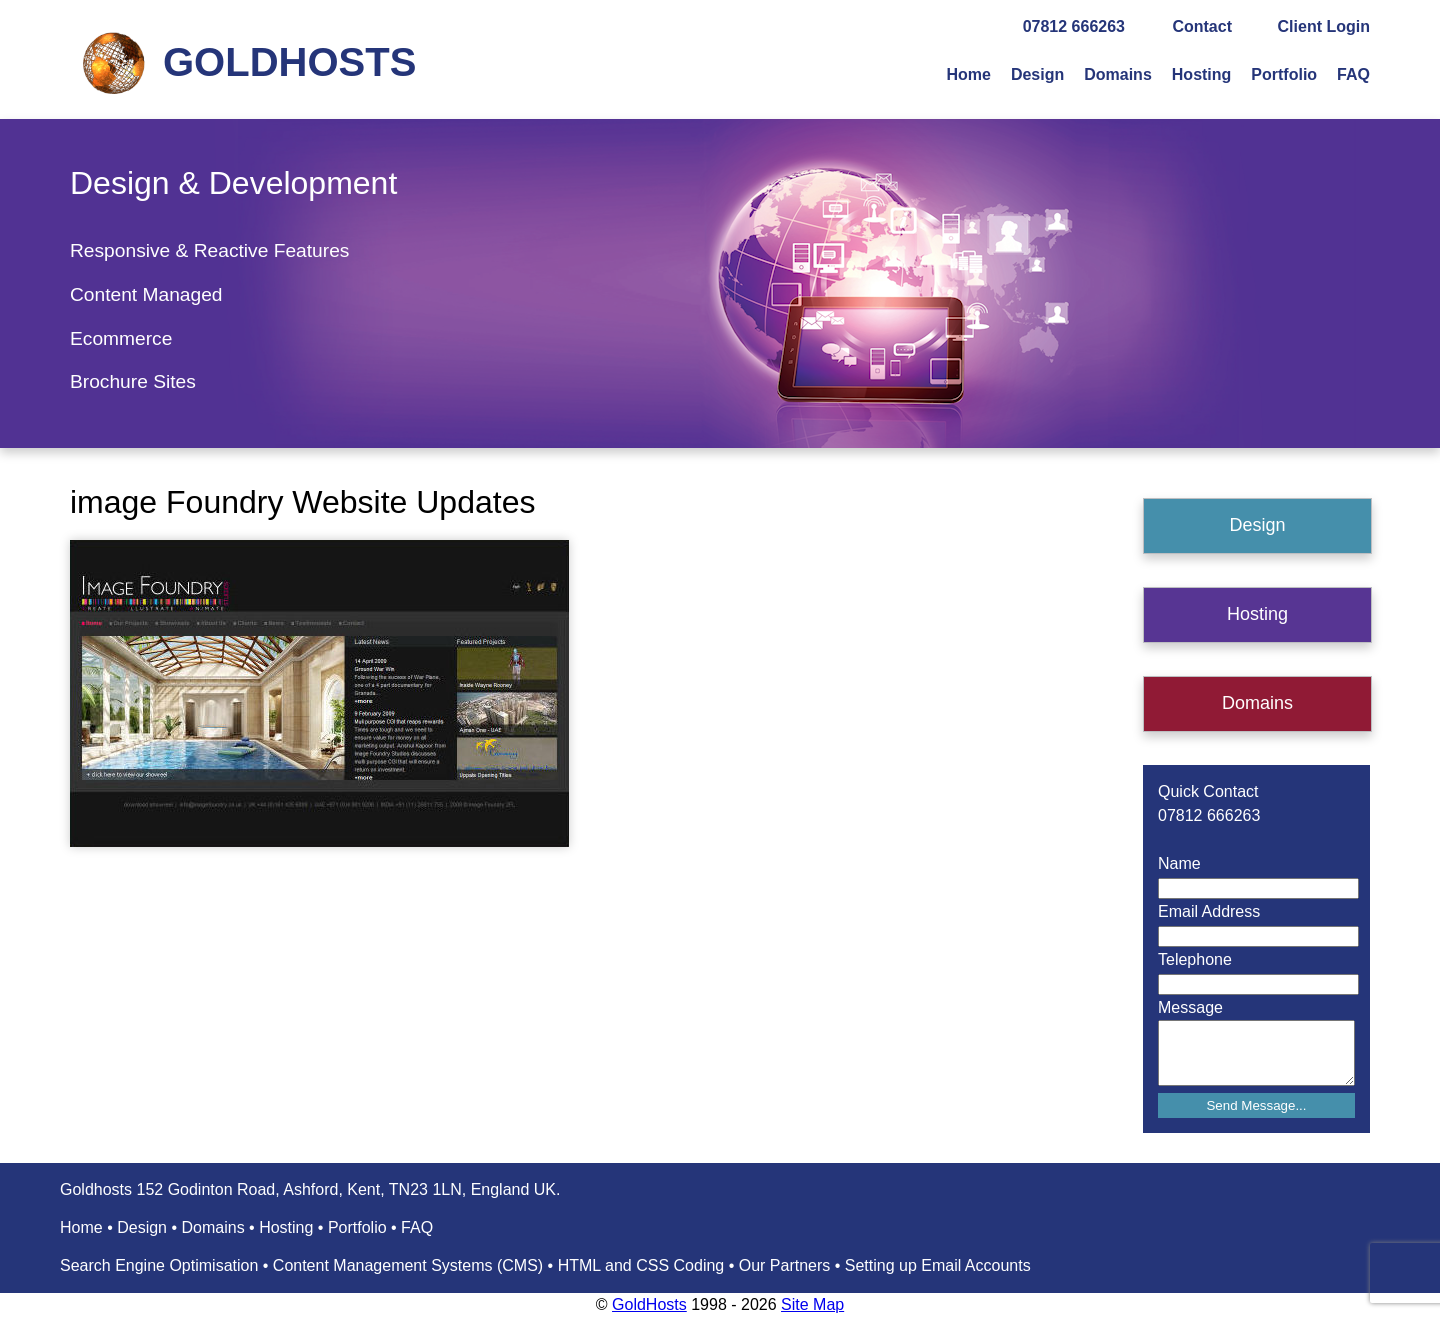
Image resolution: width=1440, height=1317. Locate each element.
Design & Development (233, 183)
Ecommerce (121, 338)
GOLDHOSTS (289, 62)
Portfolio (1284, 74)
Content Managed (146, 294)
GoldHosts (649, 1304)
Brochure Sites (133, 381)
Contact (1202, 26)
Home (968, 74)
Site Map (812, 1304)
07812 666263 (1074, 26)
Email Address (1209, 911)
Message (1190, 1007)
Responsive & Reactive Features (209, 250)
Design (1037, 74)
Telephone (1195, 959)
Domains (1118, 74)
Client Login (1324, 26)
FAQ (1353, 74)
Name (1179, 863)
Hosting (1202, 74)
